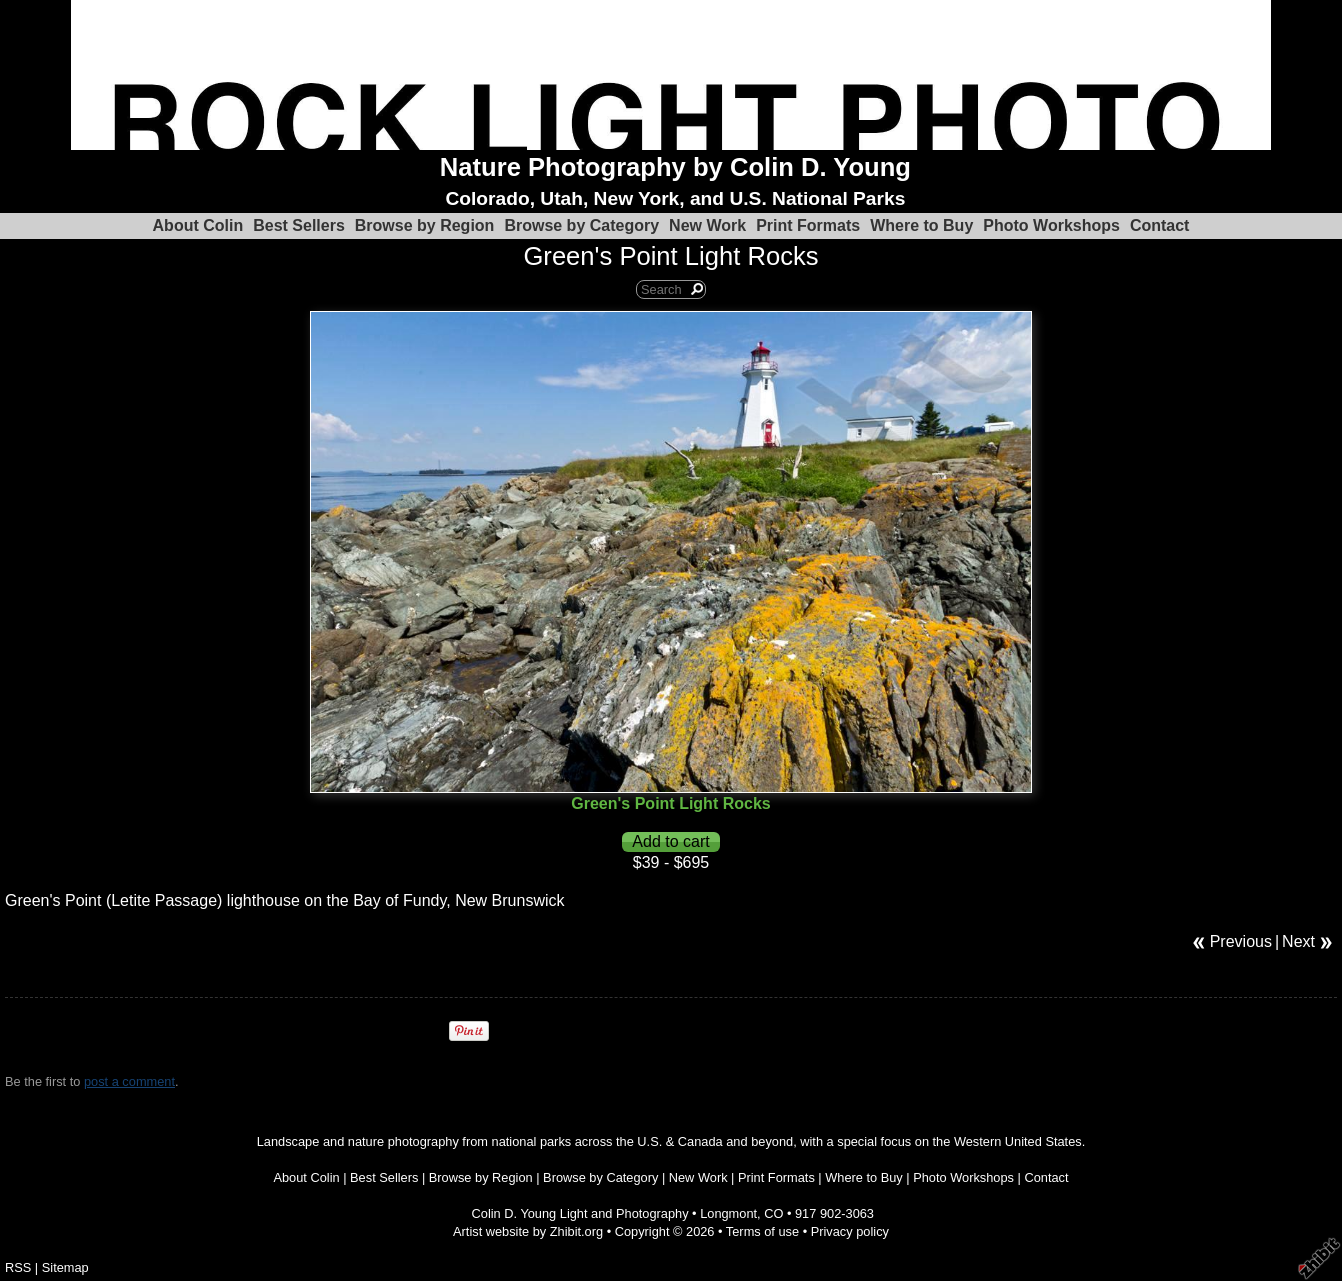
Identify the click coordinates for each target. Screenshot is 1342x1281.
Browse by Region (425, 225)
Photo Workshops (1051, 225)
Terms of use (762, 1231)
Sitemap (65, 1267)
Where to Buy (921, 225)
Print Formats (808, 225)
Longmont (728, 1213)
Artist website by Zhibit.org (528, 1231)
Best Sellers (299, 225)
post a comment (129, 1081)
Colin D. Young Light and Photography (580, 1213)
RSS (18, 1267)
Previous (1241, 941)
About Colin (198, 225)
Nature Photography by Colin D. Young (675, 167)
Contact (1160, 225)
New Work (707, 225)
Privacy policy (850, 1231)
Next (1298, 941)
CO (773, 1213)
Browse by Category (581, 225)
